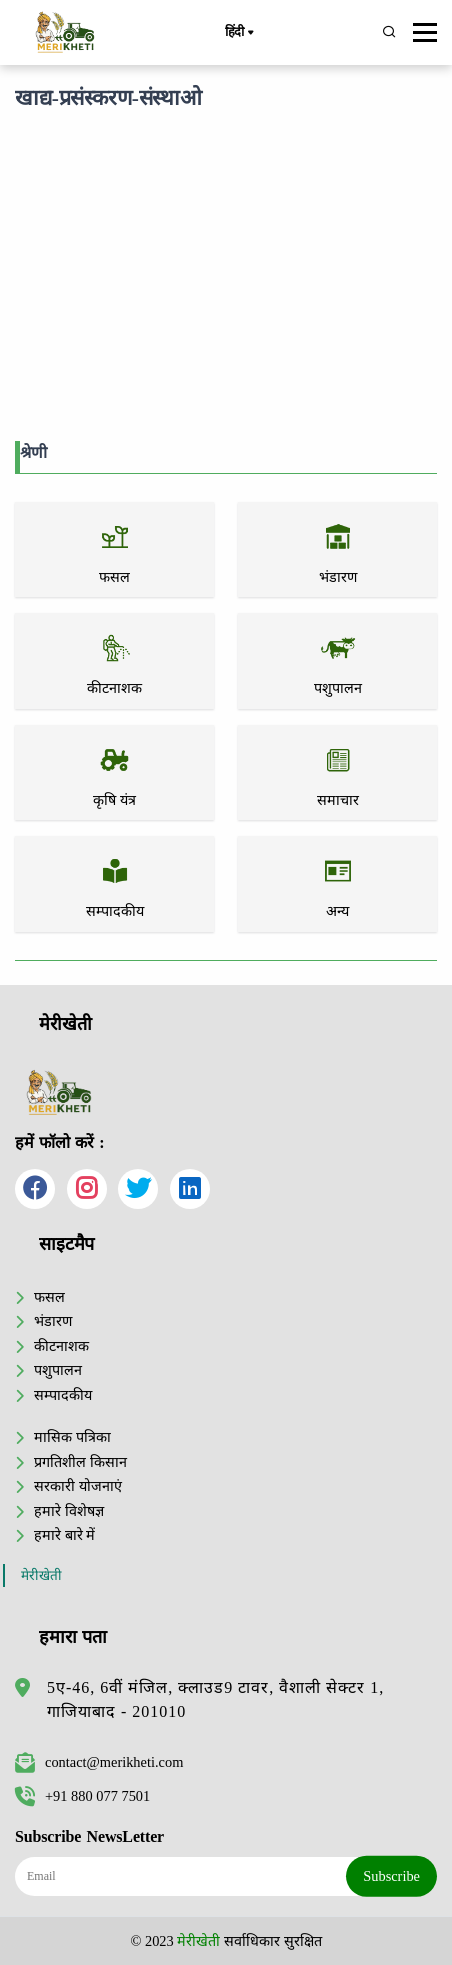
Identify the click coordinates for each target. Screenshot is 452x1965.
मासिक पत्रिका (72, 1437)
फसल (49, 1297)
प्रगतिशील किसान (80, 1462)
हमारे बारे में (64, 1535)
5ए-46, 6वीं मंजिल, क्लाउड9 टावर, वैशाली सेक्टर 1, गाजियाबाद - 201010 (215, 1699)
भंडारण (53, 1321)
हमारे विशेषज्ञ (69, 1511)
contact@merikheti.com (99, 1762)
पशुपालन (58, 1370)
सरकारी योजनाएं (78, 1486)
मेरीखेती (41, 1575)
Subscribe (391, 1876)
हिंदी (239, 33)
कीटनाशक (61, 1346)
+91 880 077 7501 (82, 1796)
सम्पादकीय (63, 1395)
